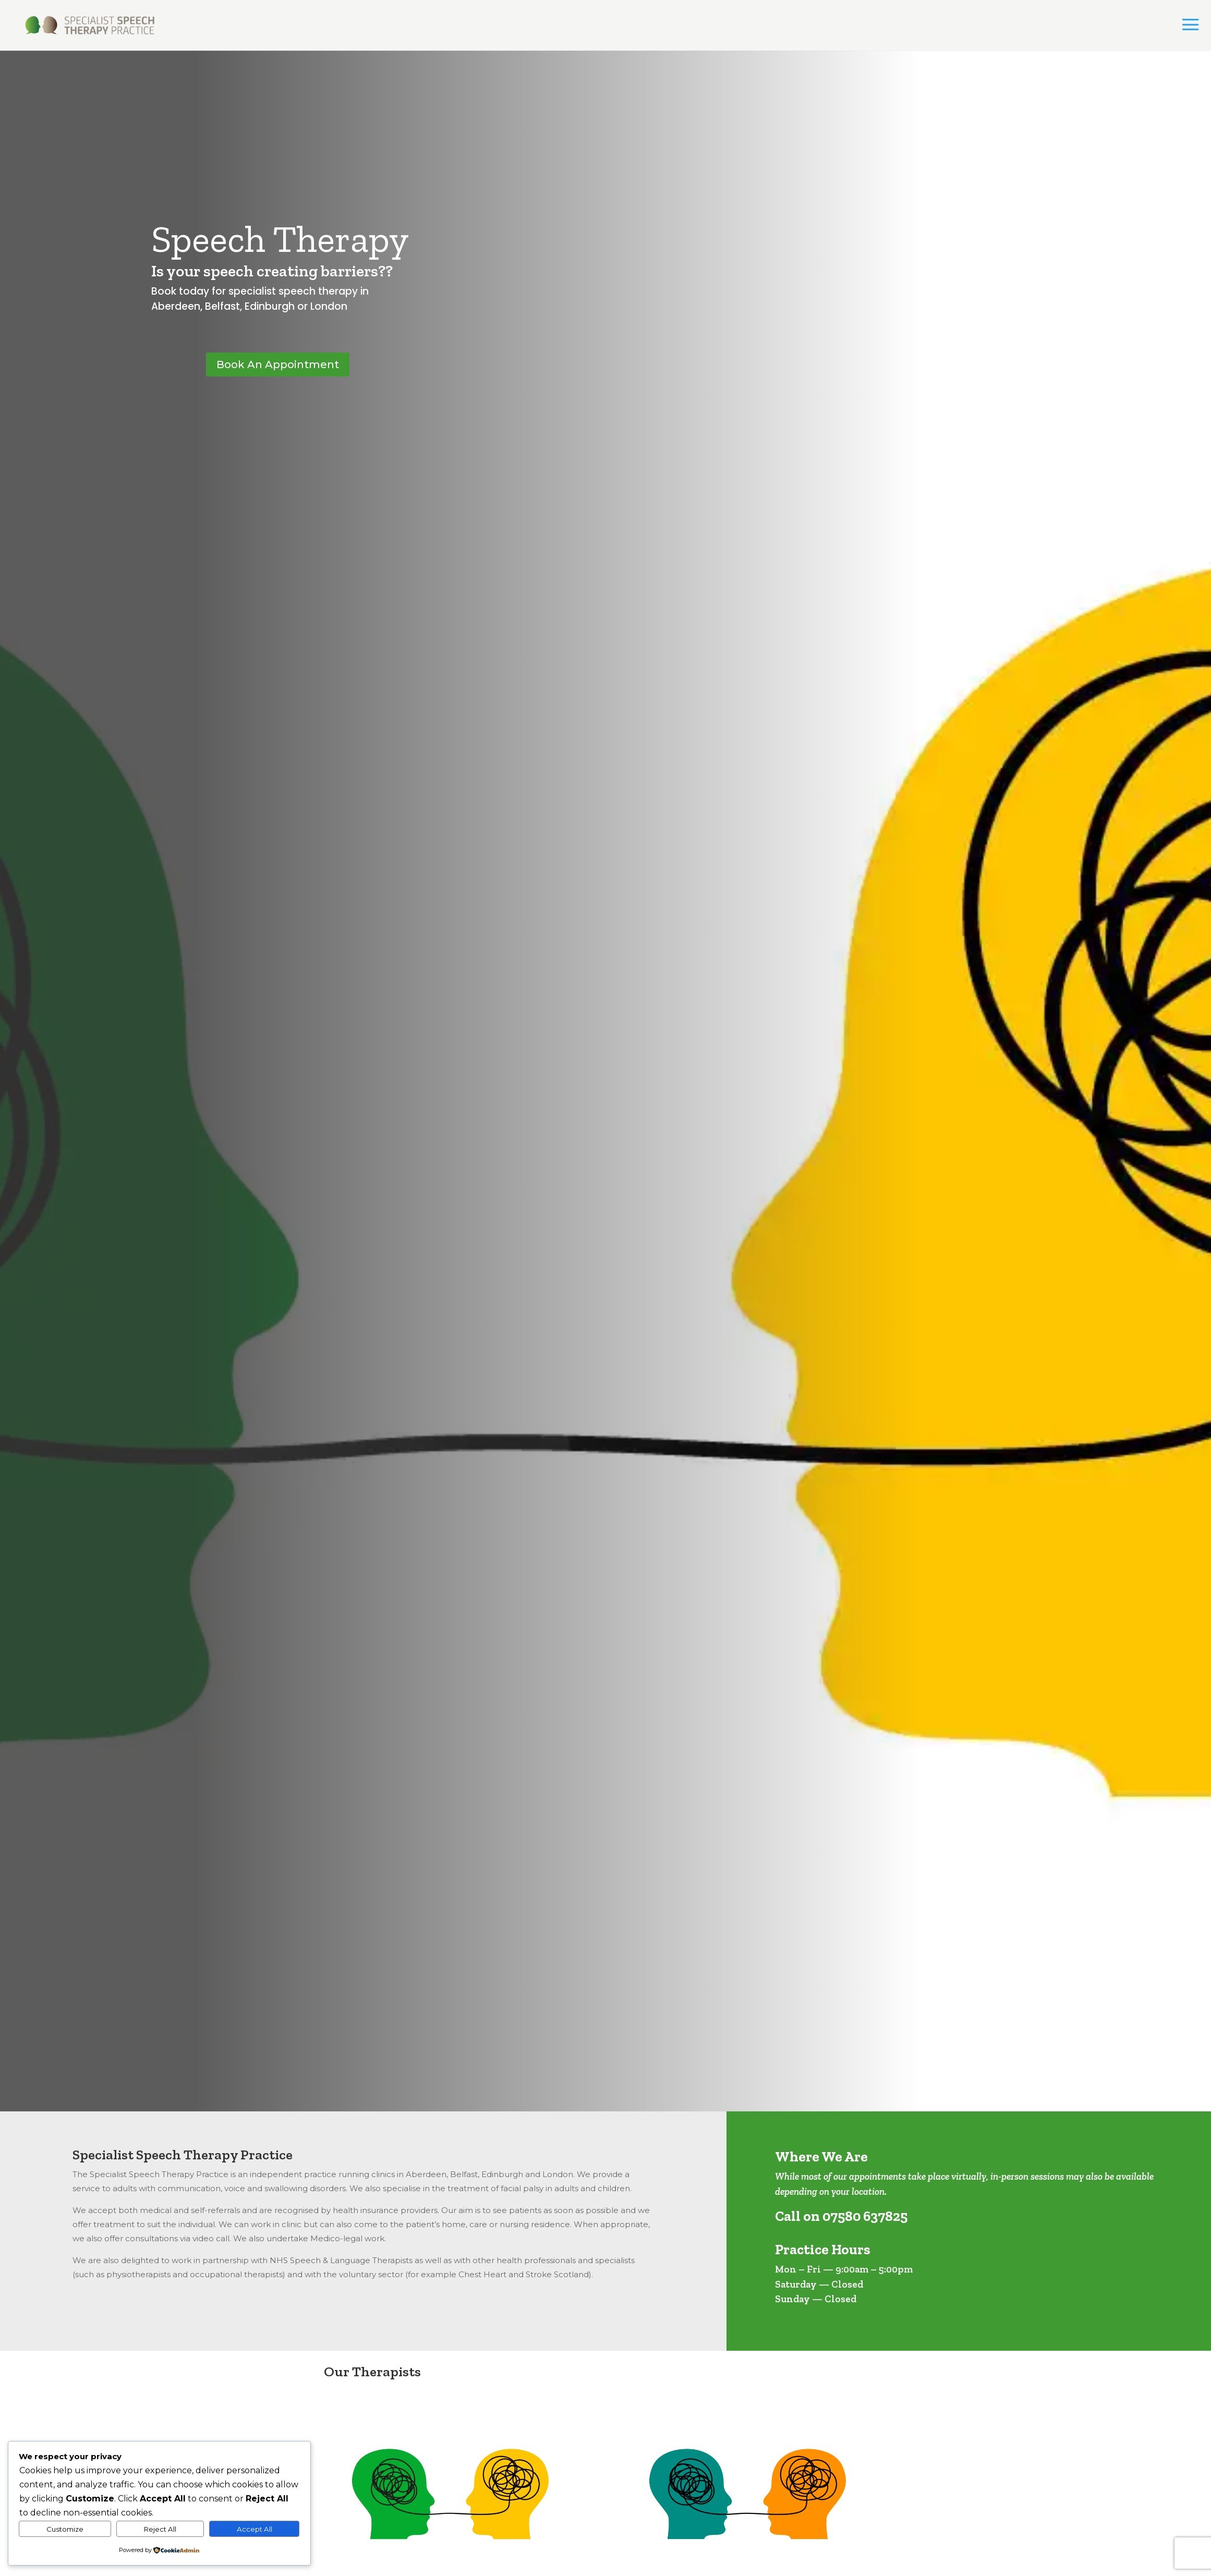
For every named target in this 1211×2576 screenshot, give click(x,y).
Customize (64, 2529)
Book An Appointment (277, 364)
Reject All (160, 2529)
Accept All (254, 2529)
